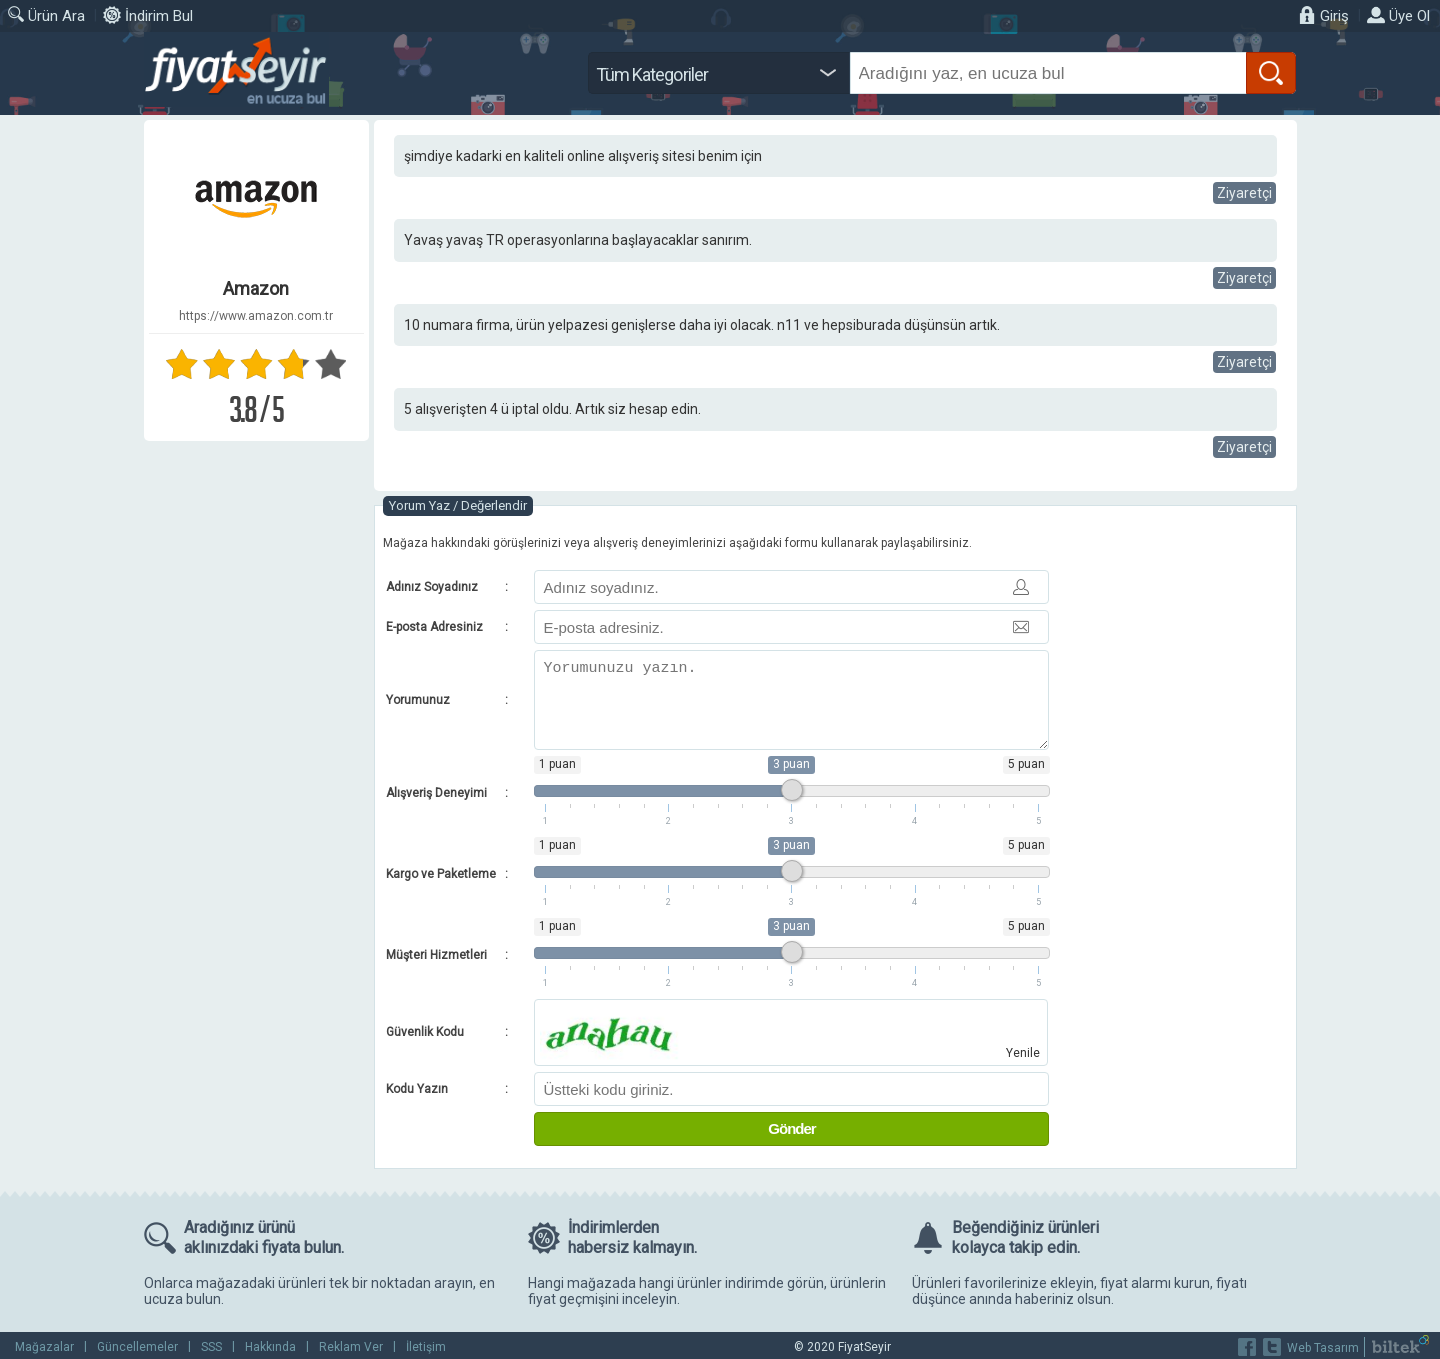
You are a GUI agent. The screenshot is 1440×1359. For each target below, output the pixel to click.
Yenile (1023, 1053)
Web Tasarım (1323, 1348)
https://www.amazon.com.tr (256, 316)
